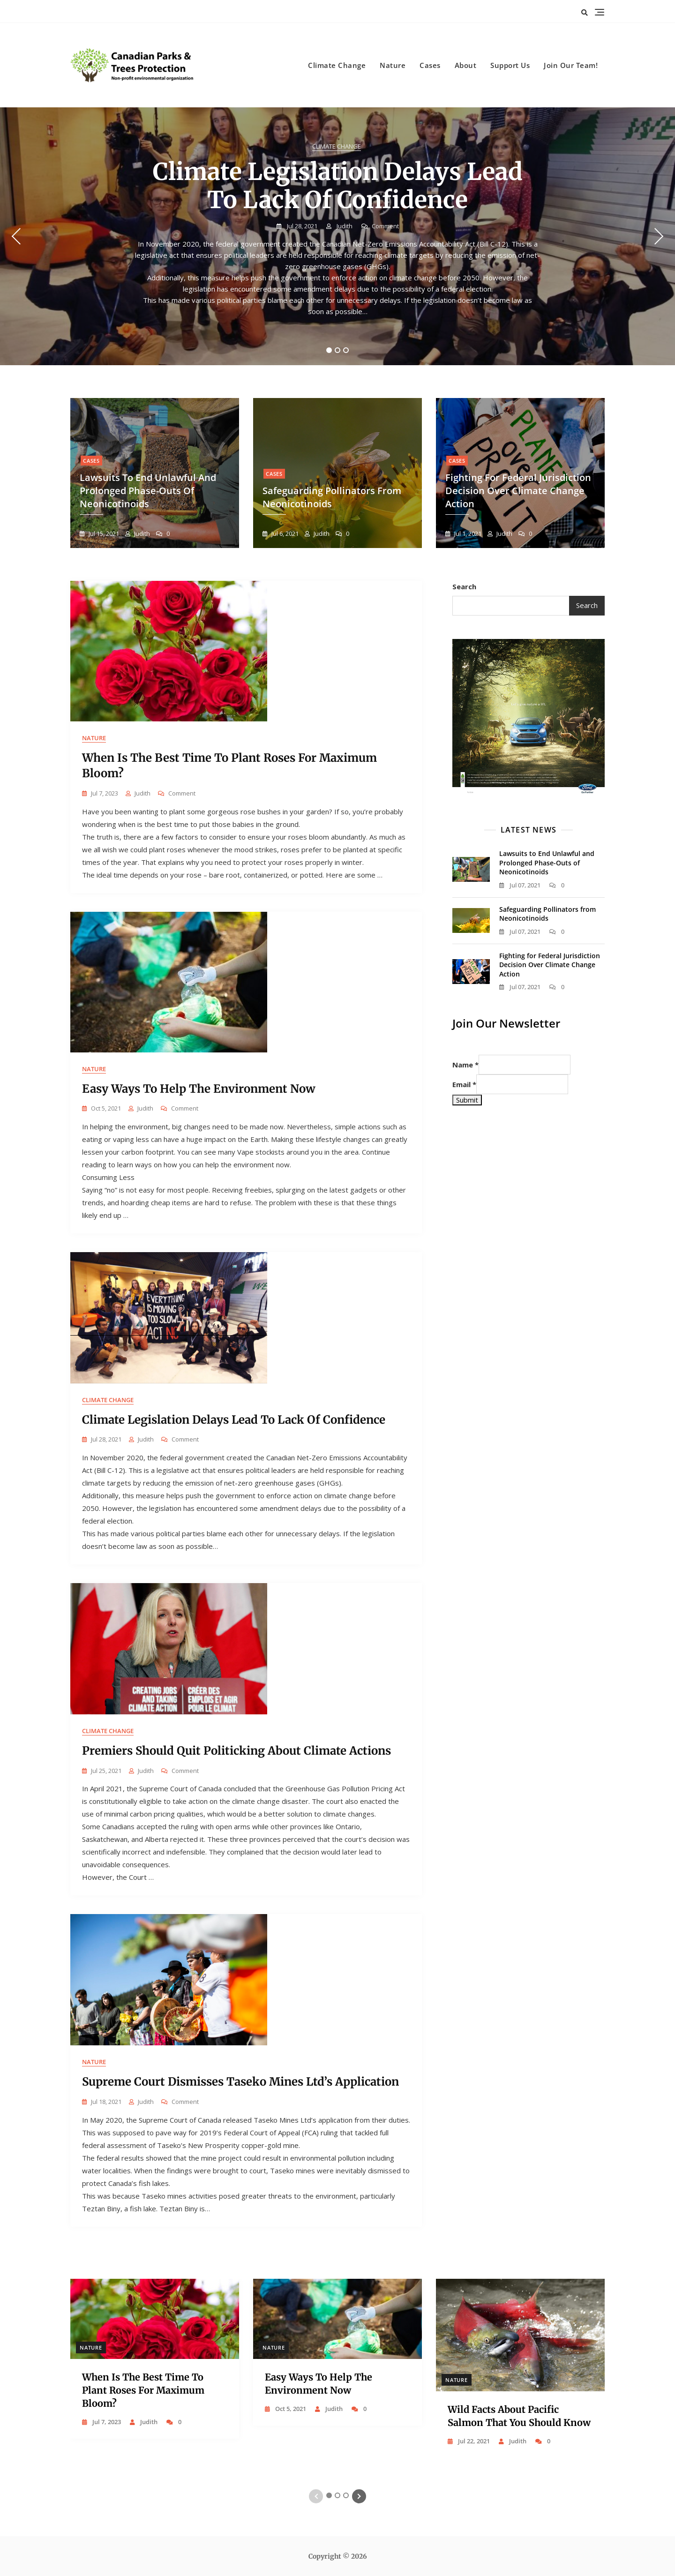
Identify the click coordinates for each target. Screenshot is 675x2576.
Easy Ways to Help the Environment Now (198, 1088)
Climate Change (337, 65)
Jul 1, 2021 (467, 533)
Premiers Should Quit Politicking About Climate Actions (236, 1750)
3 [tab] (346, 350)
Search (464, 586)
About (466, 65)
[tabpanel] (337, 236)
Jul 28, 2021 (301, 226)
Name (465, 1064)
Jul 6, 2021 (284, 533)
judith (343, 226)
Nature (392, 65)
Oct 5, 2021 (290, 2408)
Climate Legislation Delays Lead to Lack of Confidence (338, 186)
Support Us (510, 65)
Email (464, 1084)
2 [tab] (338, 350)
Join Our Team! (571, 65)
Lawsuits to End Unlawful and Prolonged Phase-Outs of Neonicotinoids (148, 490)
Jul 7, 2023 (106, 2422)
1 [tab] (329, 350)
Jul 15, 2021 (103, 533)
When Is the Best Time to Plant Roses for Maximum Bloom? (143, 2390)
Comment (385, 226)
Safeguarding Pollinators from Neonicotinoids (547, 914)
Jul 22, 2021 (473, 2441)
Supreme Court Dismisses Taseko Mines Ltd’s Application (240, 2081)
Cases (430, 65)
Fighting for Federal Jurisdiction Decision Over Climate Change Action (518, 490)
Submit (467, 1099)
